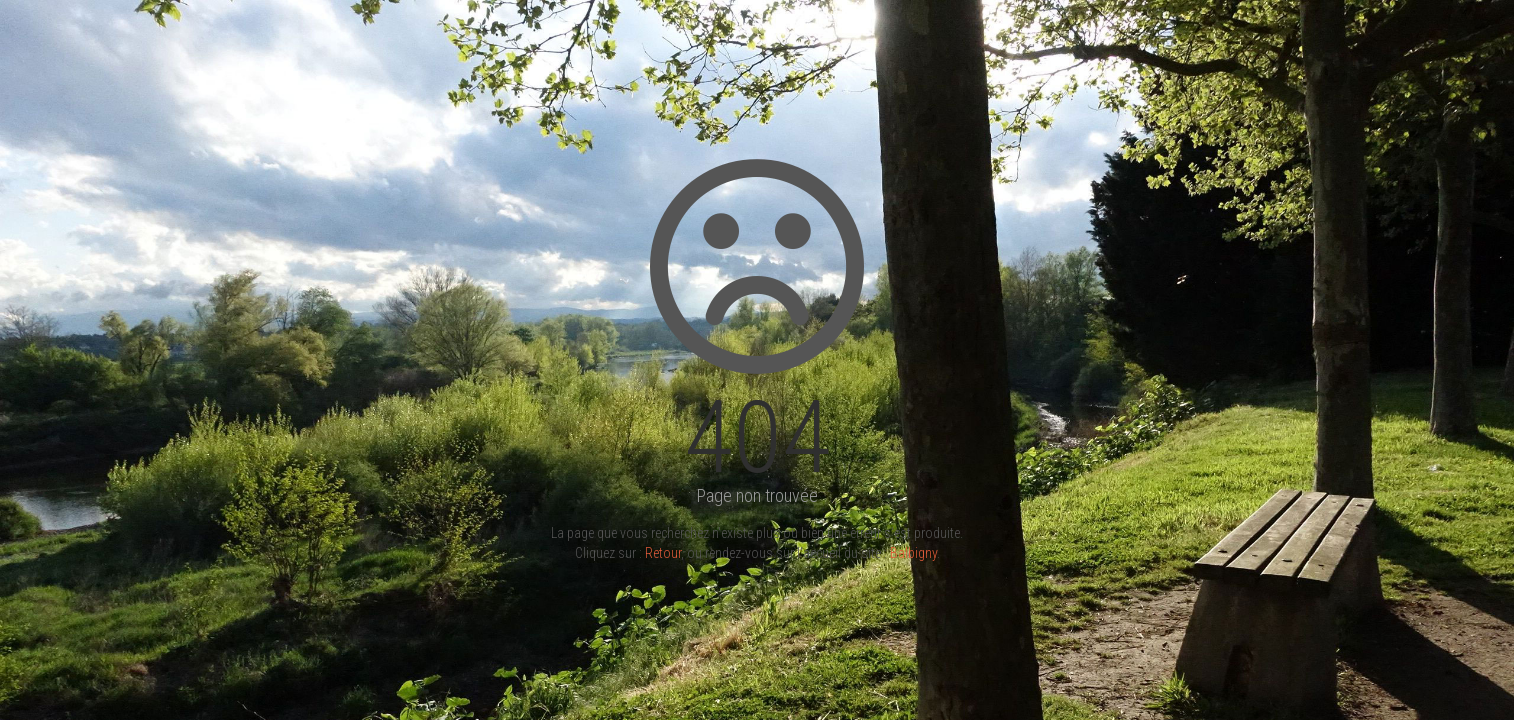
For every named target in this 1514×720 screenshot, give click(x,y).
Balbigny (913, 553)
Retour (663, 553)
